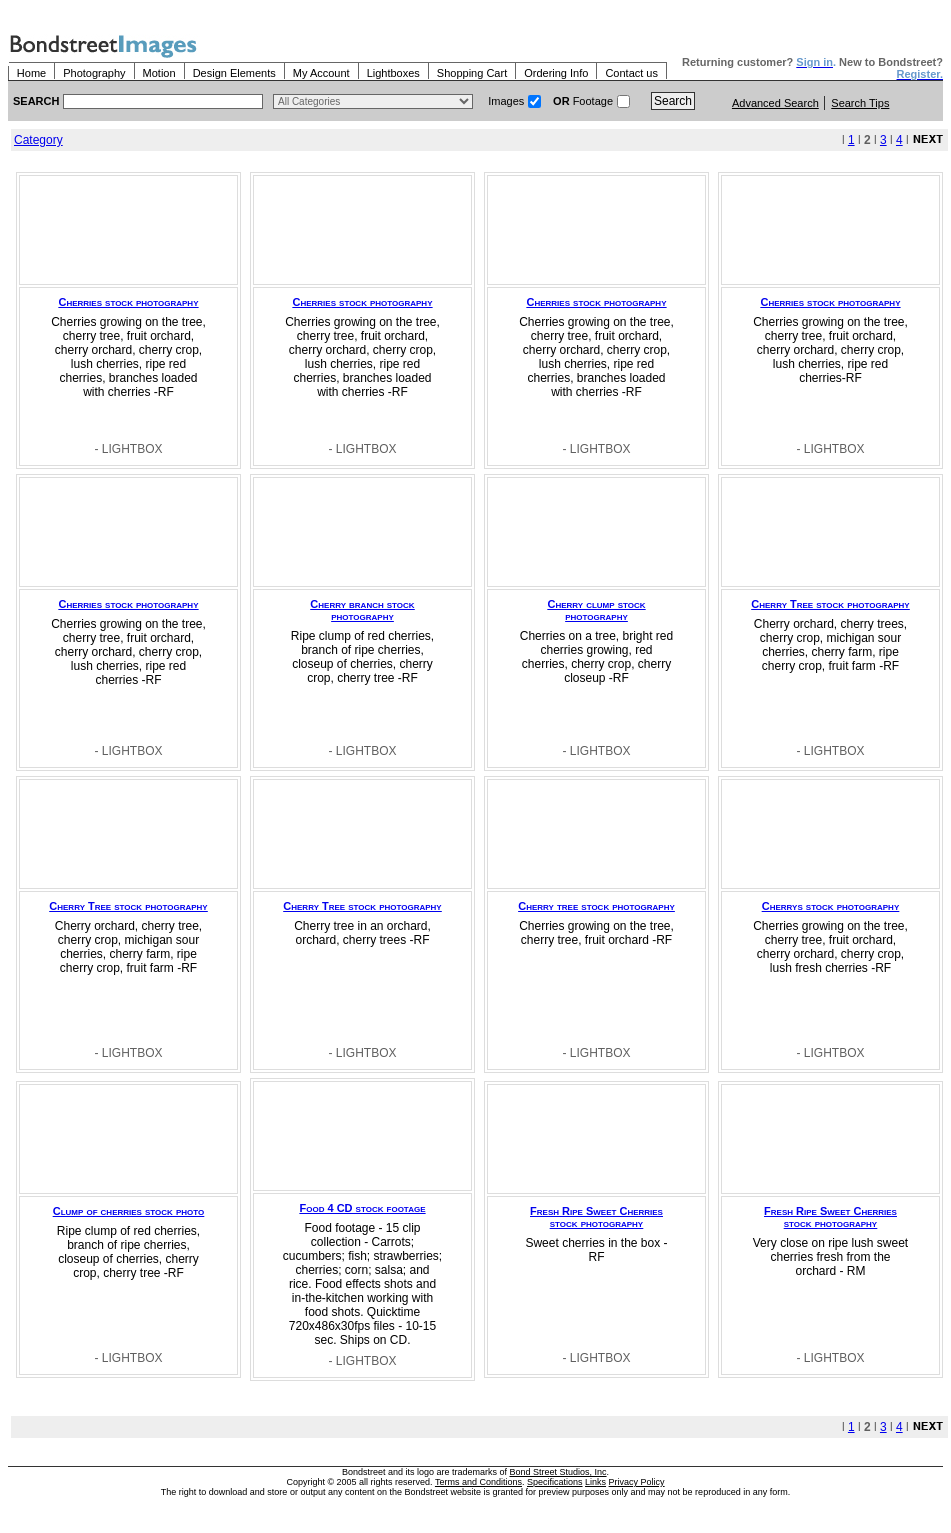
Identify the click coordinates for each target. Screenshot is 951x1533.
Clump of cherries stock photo (128, 1211)
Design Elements (234, 73)
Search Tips (860, 103)
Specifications (555, 1482)
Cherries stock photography (128, 302)
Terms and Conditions (478, 1482)
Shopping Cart (472, 73)
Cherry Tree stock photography (830, 604)
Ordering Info (556, 73)
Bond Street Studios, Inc (558, 1472)
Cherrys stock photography (830, 906)
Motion (159, 73)
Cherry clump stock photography (596, 610)
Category (38, 140)
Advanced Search (775, 103)
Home (31, 73)
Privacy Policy (637, 1482)
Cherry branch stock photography (362, 610)
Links (595, 1482)
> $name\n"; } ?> (373, 101)
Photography (94, 73)
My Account (321, 73)
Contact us (631, 73)
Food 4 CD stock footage (363, 1208)
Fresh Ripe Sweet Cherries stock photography (596, 1217)
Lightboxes (393, 73)
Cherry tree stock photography (596, 906)
